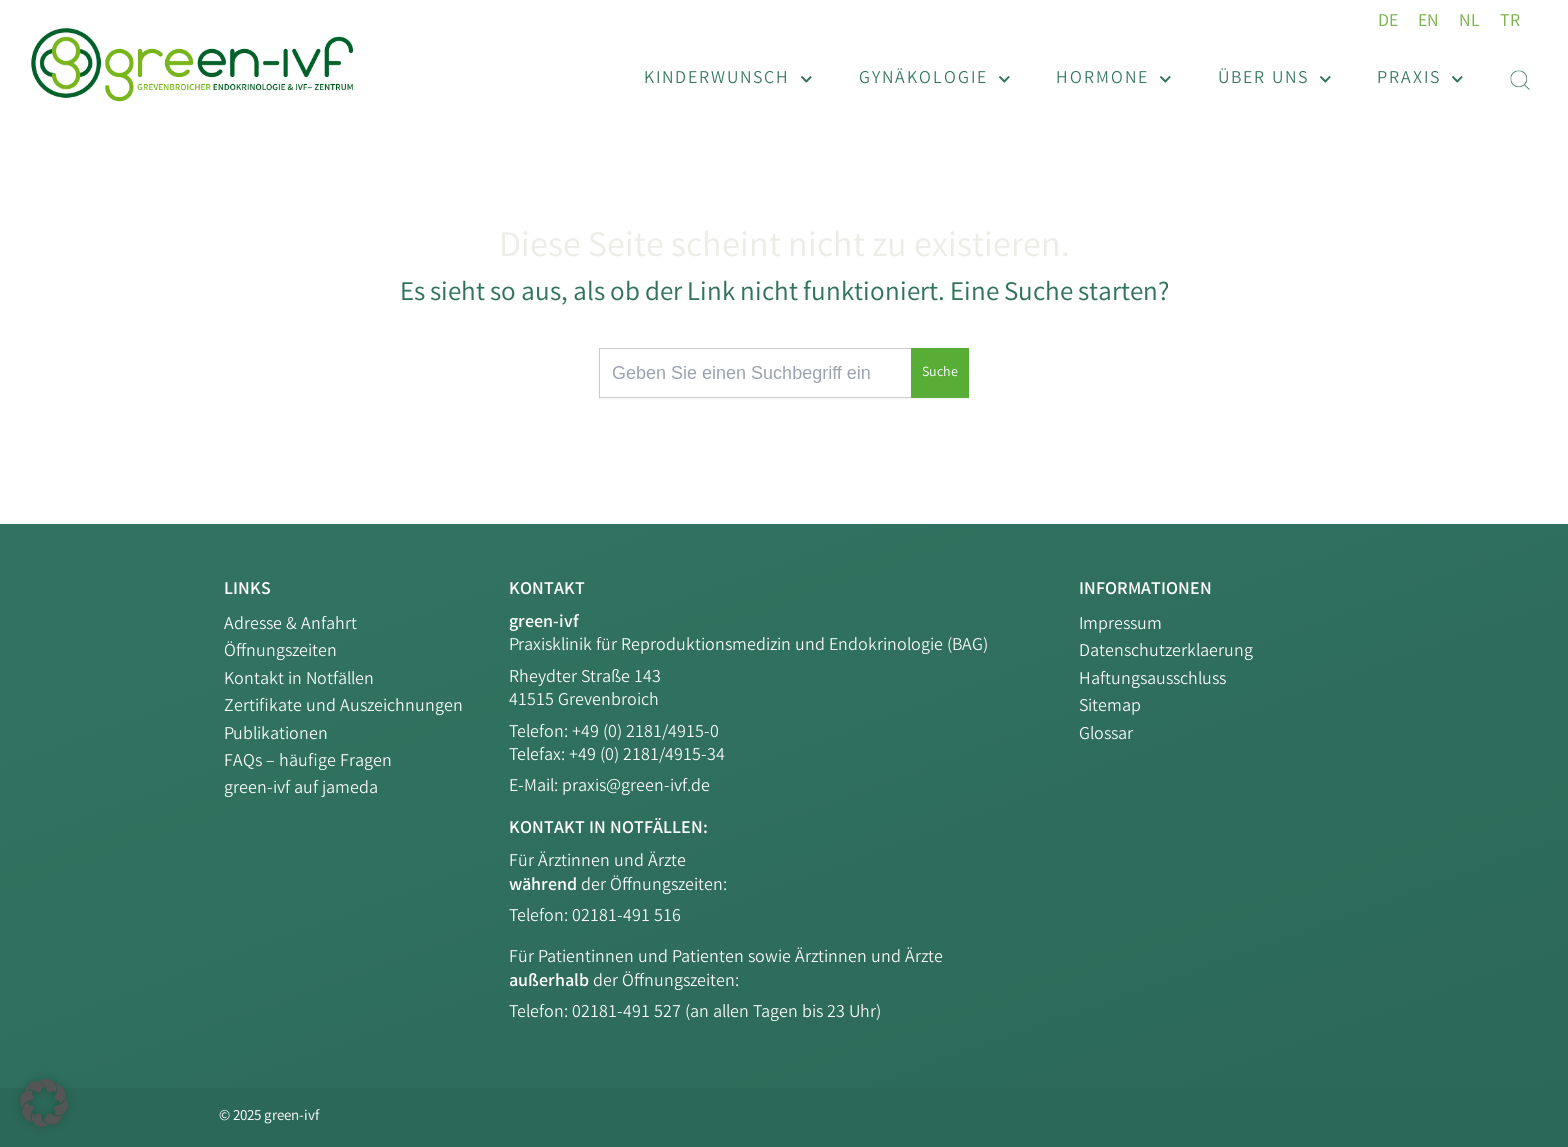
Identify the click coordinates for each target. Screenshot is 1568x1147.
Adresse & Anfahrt (290, 625)
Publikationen (276, 735)
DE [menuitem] (1388, 22)
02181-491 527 (628, 1013)
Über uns (1275, 79)
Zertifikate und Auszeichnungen (343, 707)
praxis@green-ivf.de (636, 787)
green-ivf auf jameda (301, 789)
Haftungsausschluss (1152, 680)
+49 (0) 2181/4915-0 (645, 733)
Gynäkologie (935, 79)
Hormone (1114, 79)
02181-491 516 (626, 917)
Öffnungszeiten (280, 652)
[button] (44, 1103)
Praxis (1420, 79)
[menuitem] (1388, 22)
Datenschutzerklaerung (1166, 652)
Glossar (1106, 735)
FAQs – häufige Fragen (308, 762)
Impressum (1120, 625)
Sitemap (1110, 707)
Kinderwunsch (728, 79)
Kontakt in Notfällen (299, 680)
